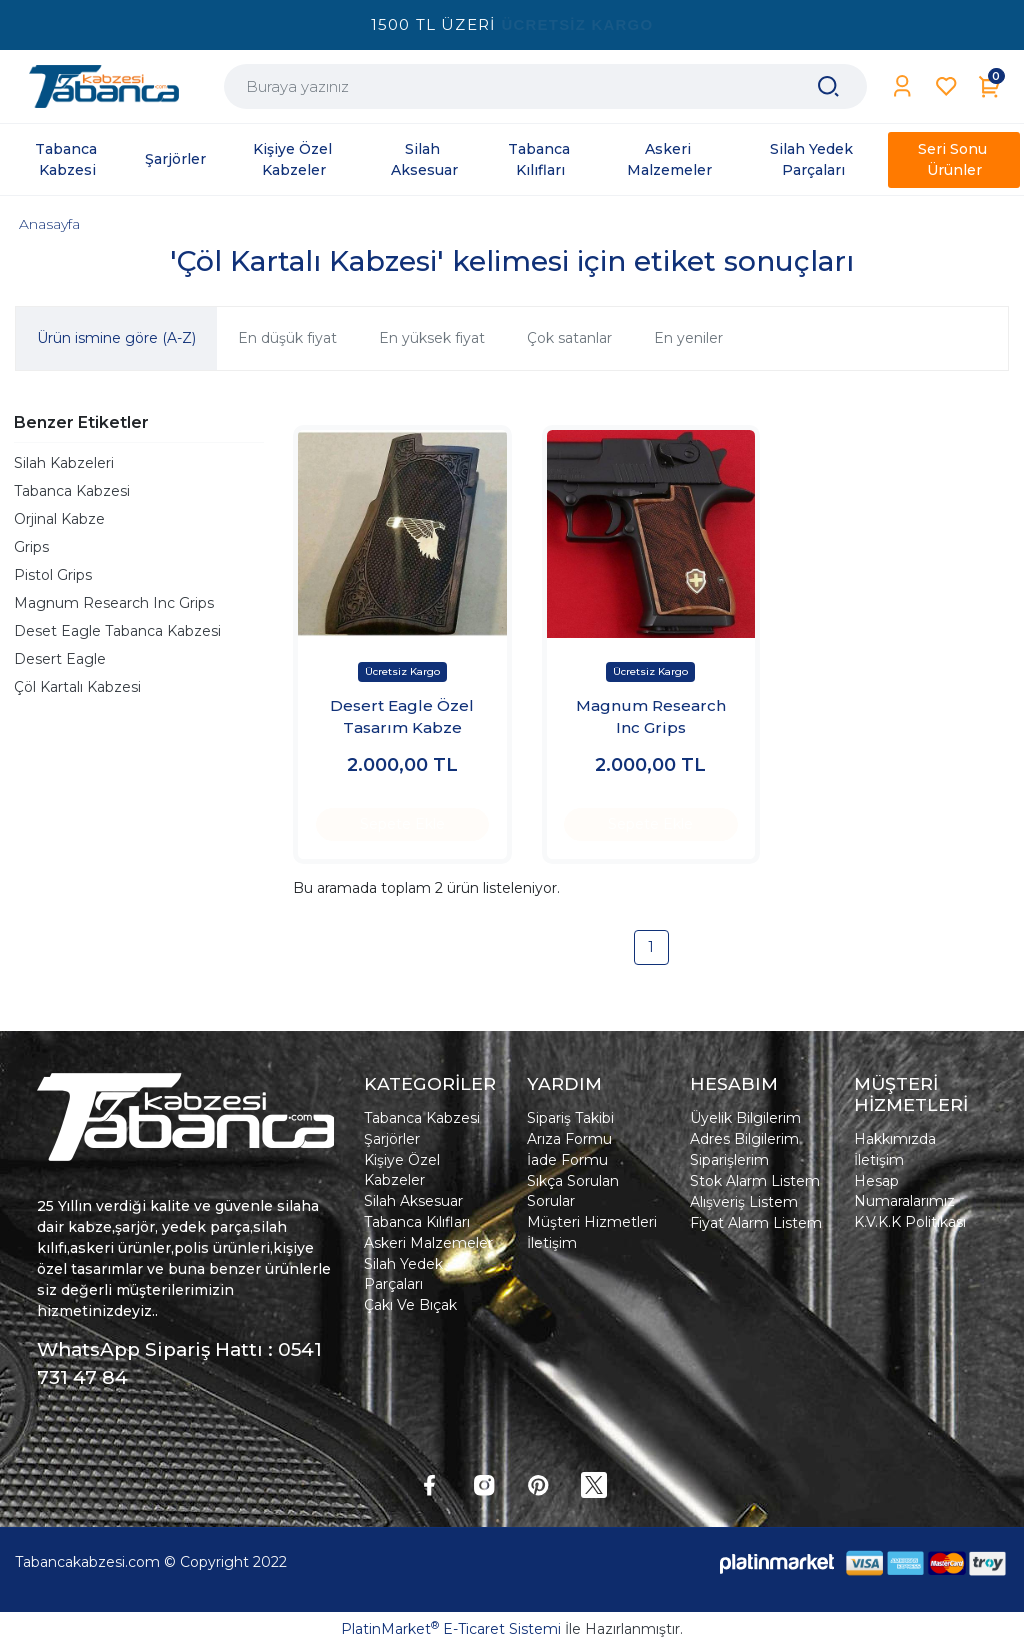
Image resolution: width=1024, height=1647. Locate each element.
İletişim (552, 1243)
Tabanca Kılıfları (417, 1222)
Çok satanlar (569, 338)
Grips (31, 547)
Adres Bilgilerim (744, 1139)
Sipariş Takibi (570, 1118)
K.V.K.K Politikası (910, 1222)
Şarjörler (392, 1139)
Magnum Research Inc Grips (114, 603)
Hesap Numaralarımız (904, 1191)
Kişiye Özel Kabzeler (402, 1170)
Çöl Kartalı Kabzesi (77, 687)
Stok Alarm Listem (755, 1181)
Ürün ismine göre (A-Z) (116, 338)
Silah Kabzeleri (64, 463)
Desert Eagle (60, 659)
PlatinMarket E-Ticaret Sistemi (451, 1629)
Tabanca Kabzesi (72, 491)
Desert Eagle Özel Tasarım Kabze (402, 717)
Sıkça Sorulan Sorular (573, 1191)
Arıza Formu (569, 1139)
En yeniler (688, 338)
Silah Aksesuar (413, 1201)
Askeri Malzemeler (428, 1243)
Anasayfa (49, 224)
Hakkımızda (895, 1139)
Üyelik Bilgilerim (745, 1118)
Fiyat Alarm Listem (756, 1223)
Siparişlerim (729, 1160)
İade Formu (567, 1160)
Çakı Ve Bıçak (410, 1305)
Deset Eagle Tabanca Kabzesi (117, 631)
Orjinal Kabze (59, 519)
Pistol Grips (53, 575)
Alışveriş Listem (744, 1202)
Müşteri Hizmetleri (592, 1222)
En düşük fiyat (287, 338)
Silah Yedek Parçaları (403, 1274)
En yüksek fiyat (432, 338)
